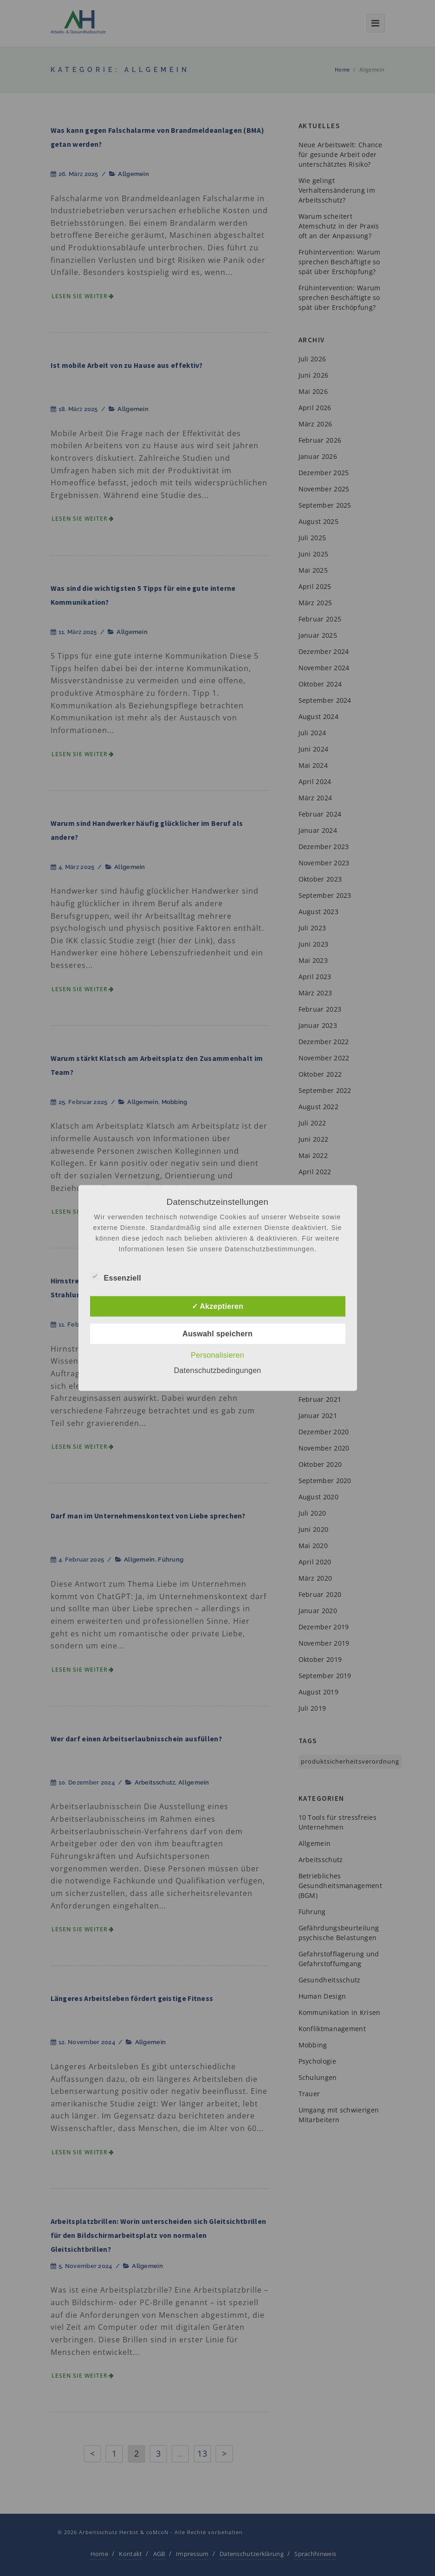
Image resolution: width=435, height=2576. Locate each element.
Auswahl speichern (217, 1334)
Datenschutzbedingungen (217, 1370)
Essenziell (115, 1277)
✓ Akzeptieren (217, 1306)
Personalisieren (217, 1355)
